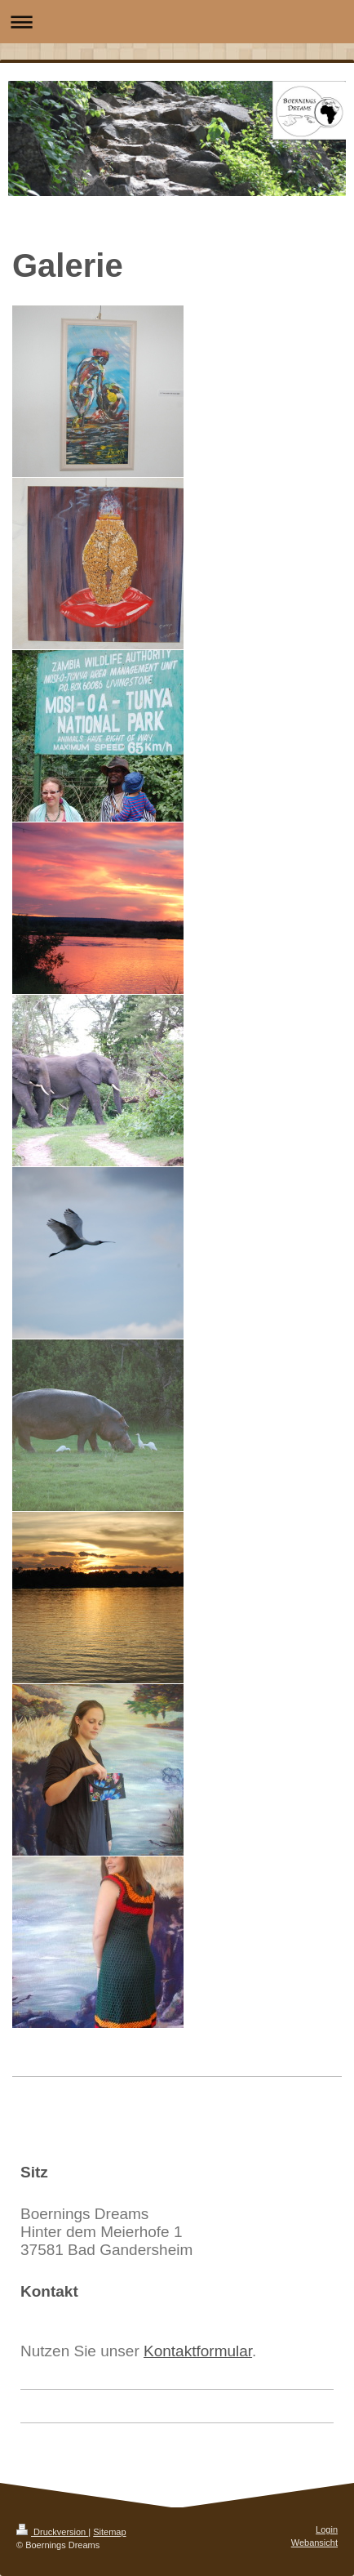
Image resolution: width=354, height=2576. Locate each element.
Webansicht (314, 2542)
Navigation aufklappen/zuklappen (177, 21)
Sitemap (109, 2532)
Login (327, 2529)
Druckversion (52, 2532)
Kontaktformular (198, 2351)
